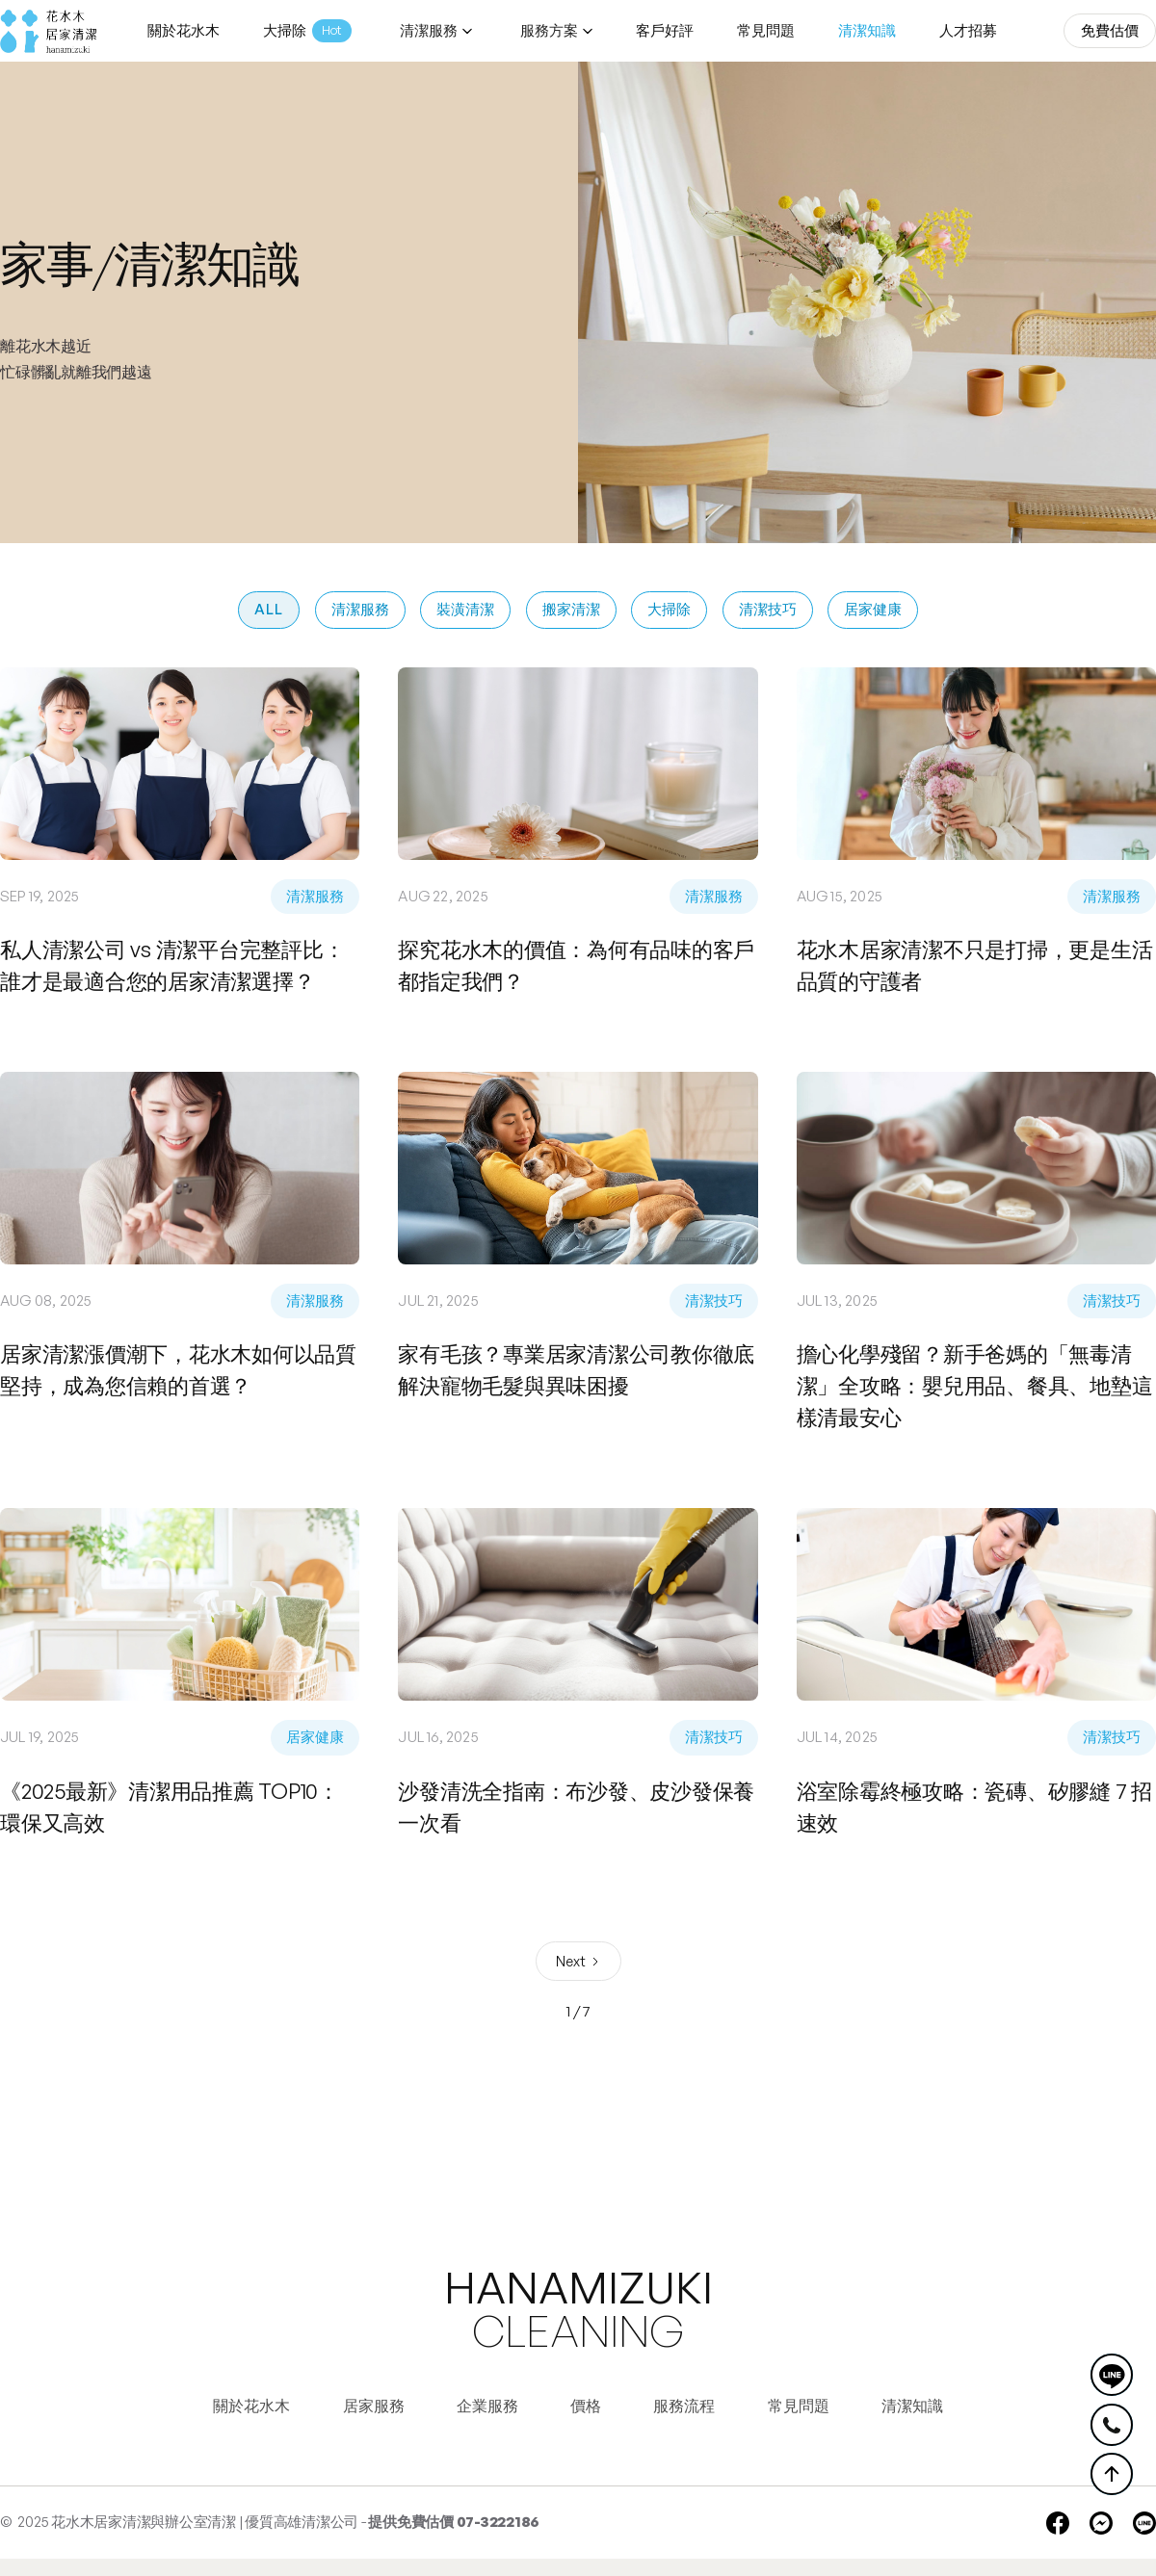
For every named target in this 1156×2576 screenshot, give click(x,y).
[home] (48, 31)
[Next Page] (578, 1961)
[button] (433, 31)
